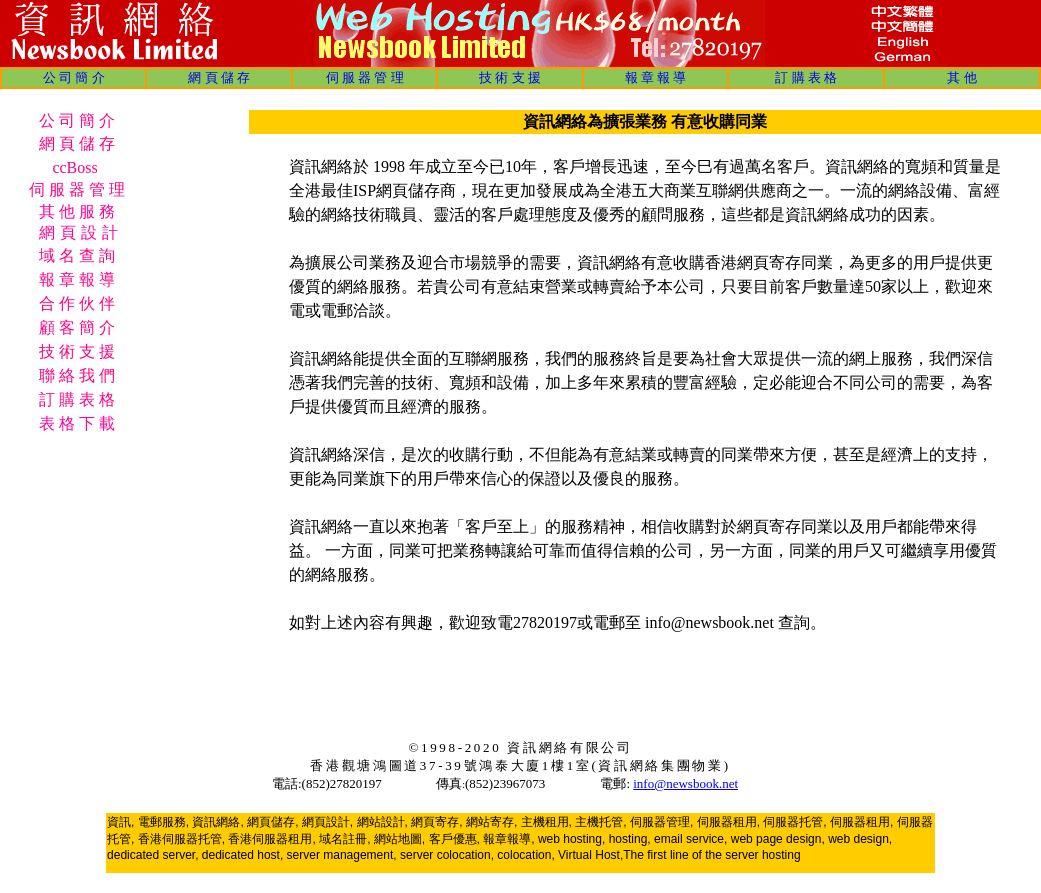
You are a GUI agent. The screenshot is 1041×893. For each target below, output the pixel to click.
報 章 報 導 (656, 77)
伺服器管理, (661, 822)
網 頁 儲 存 (219, 77)
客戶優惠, (454, 839)
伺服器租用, (728, 822)
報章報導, (508, 839)
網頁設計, (327, 822)
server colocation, (447, 855)
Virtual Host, (590, 855)
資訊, (120, 822)
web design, (860, 839)
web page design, (778, 839)
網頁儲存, (272, 822)
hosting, (630, 839)
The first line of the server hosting (711, 855)
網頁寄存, (436, 822)
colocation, (525, 855)
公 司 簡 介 (74, 77)
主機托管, (600, 822)
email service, (690, 839)
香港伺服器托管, (181, 839)
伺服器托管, (794, 822)
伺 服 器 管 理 (365, 77)
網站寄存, (491, 822)
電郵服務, (163, 822)
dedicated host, (242, 855)
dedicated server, (152, 855)
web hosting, (571, 839)
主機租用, (546, 822)
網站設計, (382, 822)
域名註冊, (344, 839)
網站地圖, (399, 839)
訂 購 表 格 (806, 77)
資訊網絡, (217, 822)
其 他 (961, 77)
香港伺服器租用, (271, 839)
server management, (343, 855)
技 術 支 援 (510, 77)
